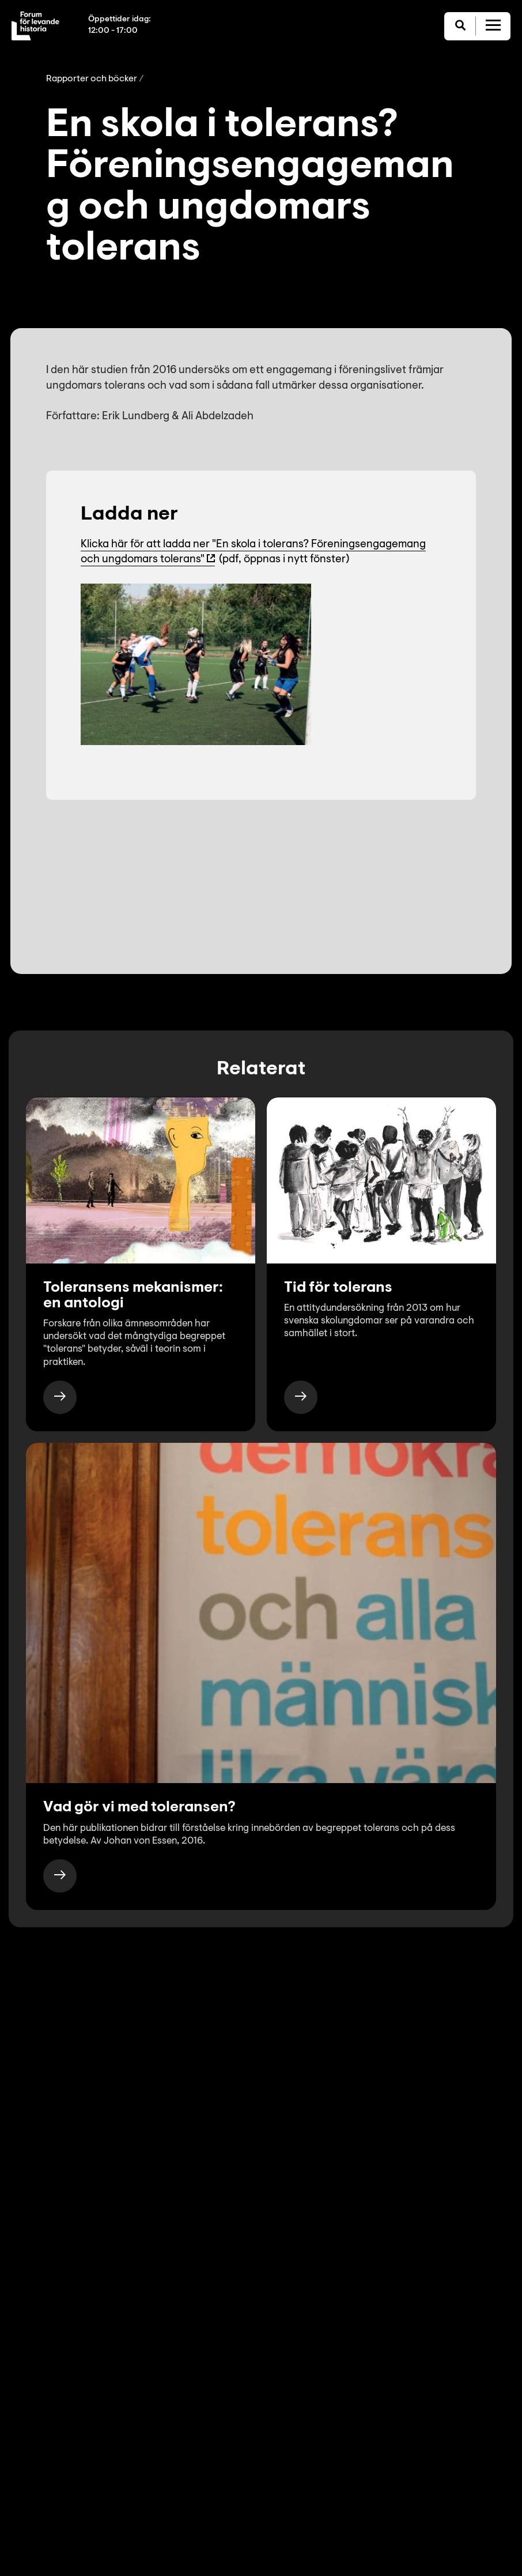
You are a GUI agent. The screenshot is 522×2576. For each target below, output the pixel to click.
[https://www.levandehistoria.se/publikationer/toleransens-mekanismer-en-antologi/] (60, 1397)
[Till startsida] (35, 26)
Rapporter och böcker (91, 79)
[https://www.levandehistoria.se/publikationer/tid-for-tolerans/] (300, 1397)
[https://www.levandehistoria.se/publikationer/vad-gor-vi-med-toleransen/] (60, 1876)
